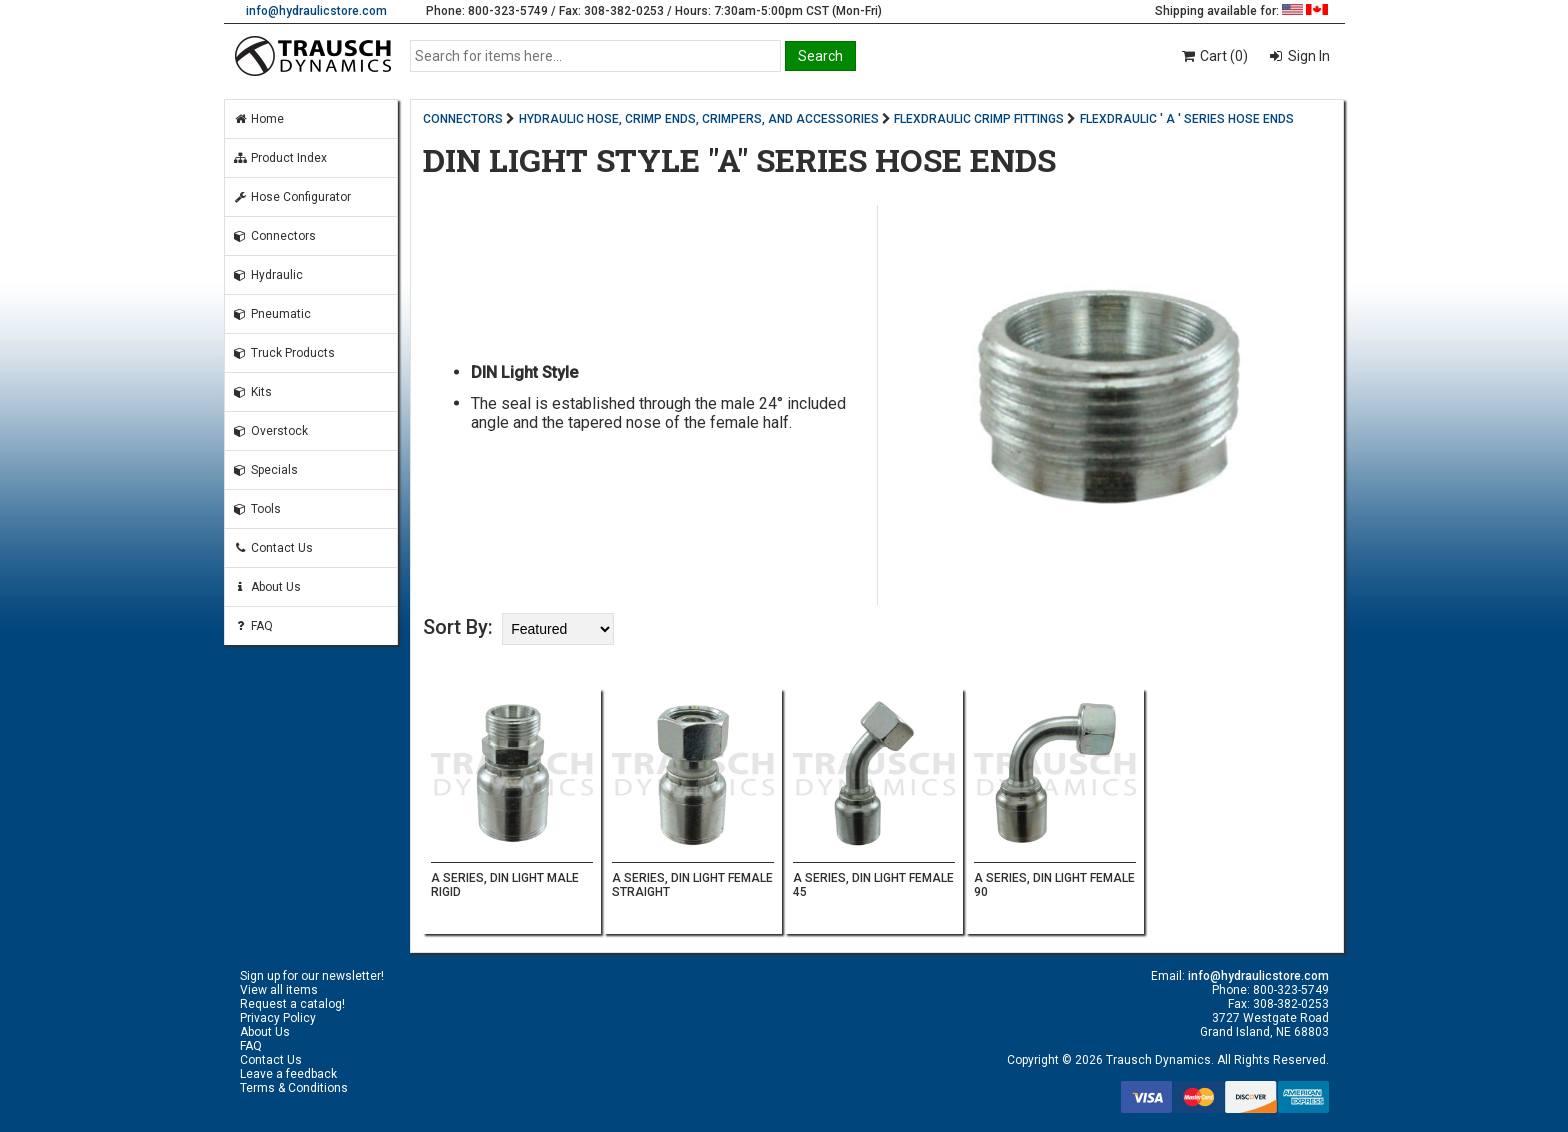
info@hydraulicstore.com (316, 11)
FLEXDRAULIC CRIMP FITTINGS (979, 119)
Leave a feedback (288, 1074)
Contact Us (273, 548)
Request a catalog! (292, 1004)
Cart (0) (1213, 56)
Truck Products (284, 353)
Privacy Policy (278, 1018)
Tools (257, 509)
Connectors (274, 236)
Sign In (1307, 56)
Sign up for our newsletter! (312, 976)
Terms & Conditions (294, 1088)
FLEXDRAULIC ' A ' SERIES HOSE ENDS (1187, 119)
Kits (252, 392)
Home (258, 119)
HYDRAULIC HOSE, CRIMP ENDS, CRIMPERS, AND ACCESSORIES (699, 119)
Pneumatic (272, 314)
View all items (279, 990)
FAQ (253, 626)
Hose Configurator (292, 197)
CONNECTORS (463, 119)
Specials (265, 470)
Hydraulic (268, 275)
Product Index (280, 158)
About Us (267, 587)
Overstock (270, 431)
